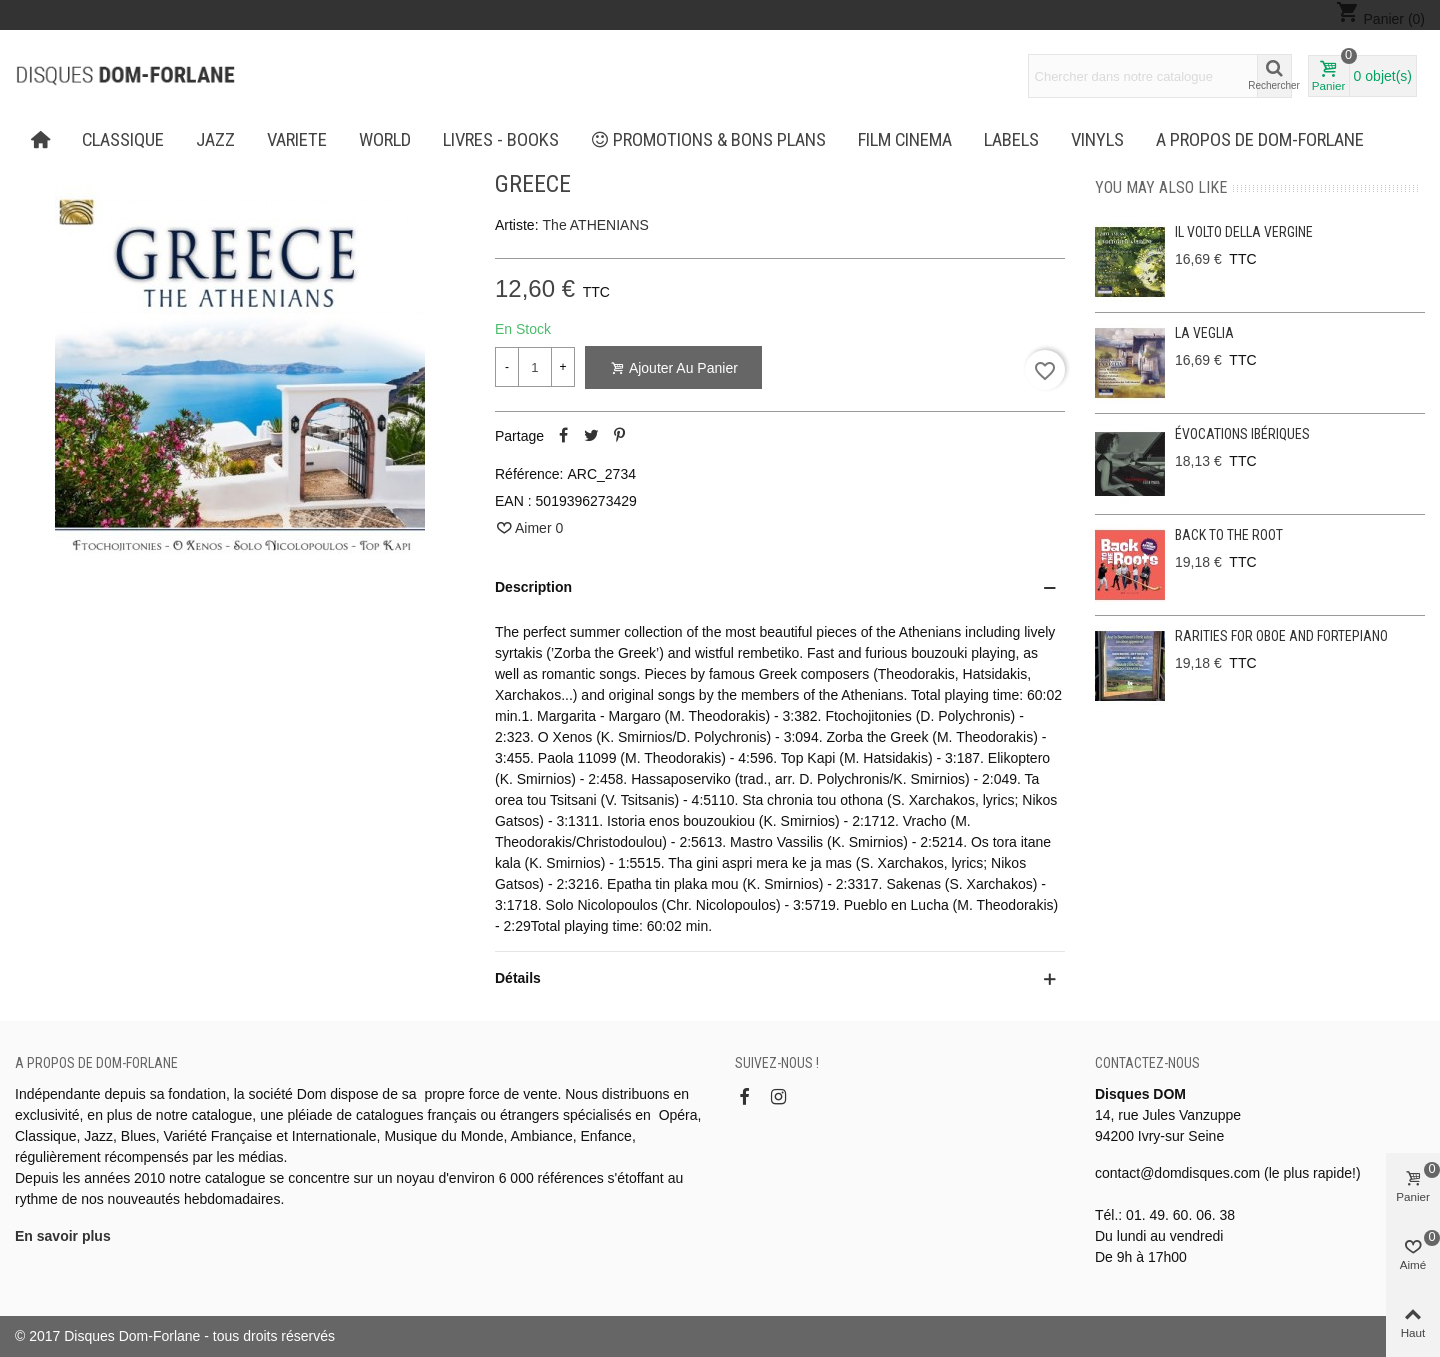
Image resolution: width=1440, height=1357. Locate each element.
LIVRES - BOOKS (501, 140)
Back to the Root (1229, 535)
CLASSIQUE (123, 140)
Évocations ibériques (1242, 434)
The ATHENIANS (596, 225)
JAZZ (215, 140)
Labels (1011, 140)
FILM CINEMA (905, 140)
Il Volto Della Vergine (1244, 232)
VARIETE (297, 140)
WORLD (385, 140)
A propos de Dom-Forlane (1260, 140)
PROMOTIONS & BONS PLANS (709, 140)
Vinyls (1097, 140)
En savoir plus (63, 1236)
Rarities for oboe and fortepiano (1281, 636)
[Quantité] (535, 367)
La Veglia (1204, 333)
